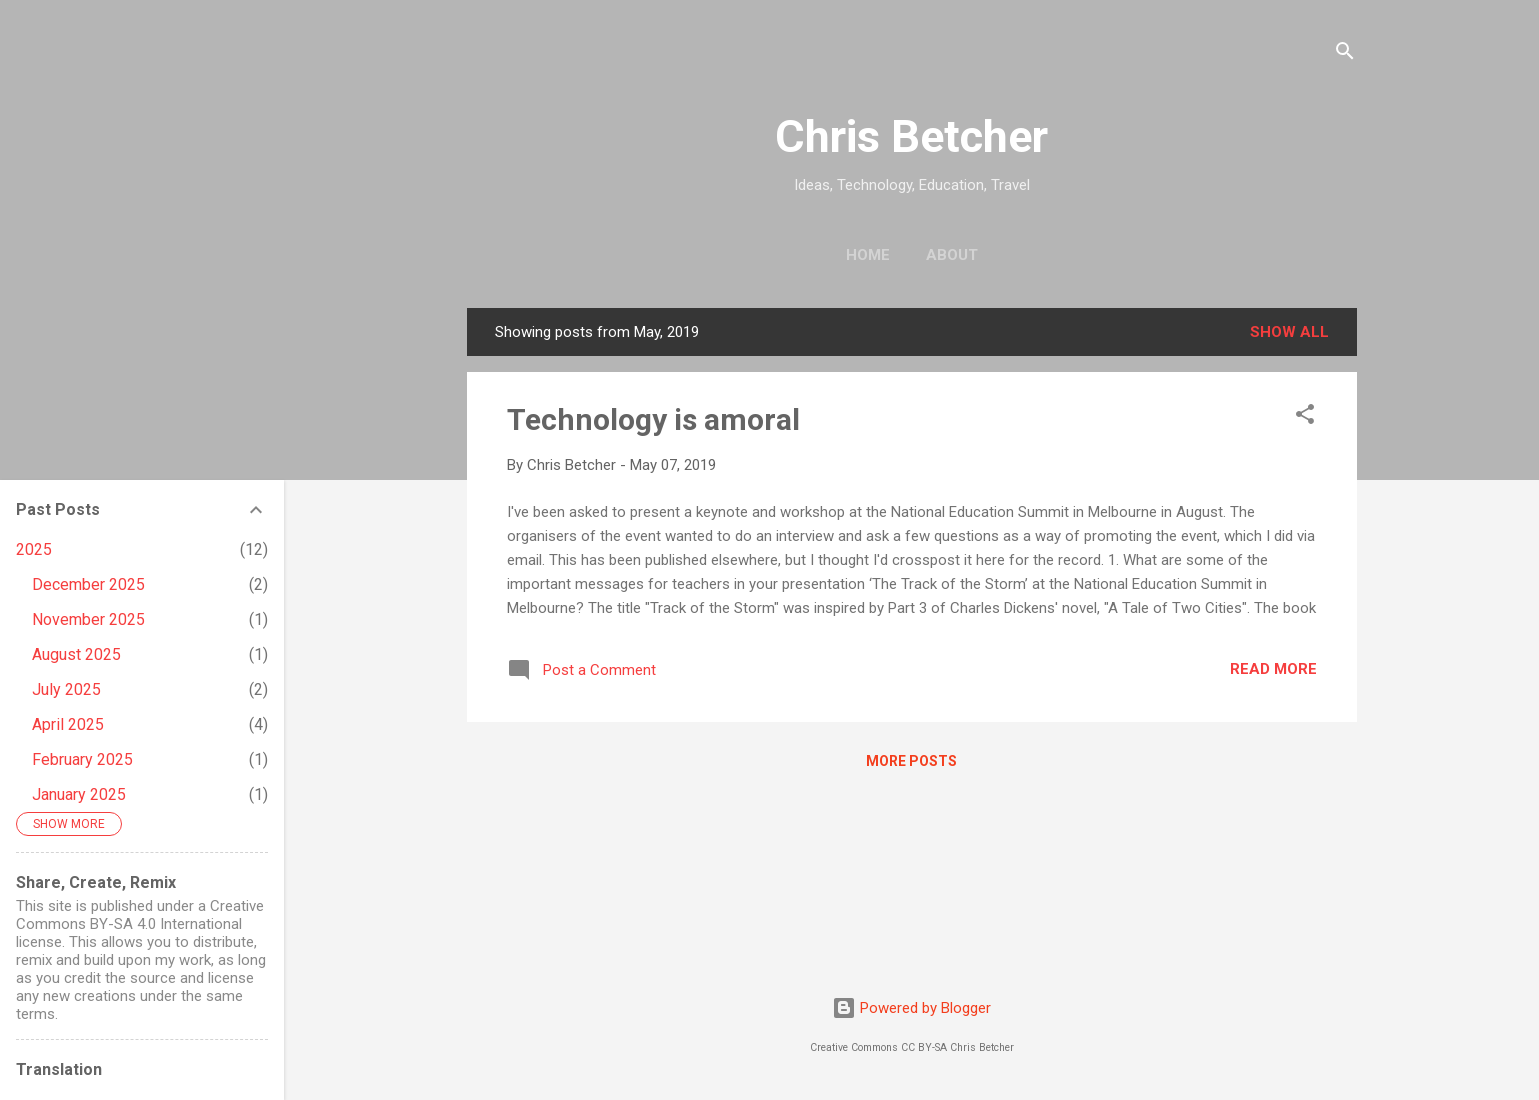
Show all (1289, 332)
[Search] (1345, 54)
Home (868, 255)
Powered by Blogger (911, 1008)
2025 (34, 549)
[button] (1305, 417)
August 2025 (76, 654)
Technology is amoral (653, 419)
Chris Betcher (911, 136)
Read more (1273, 669)
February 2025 (82, 759)
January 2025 (79, 794)
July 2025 (66, 689)
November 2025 (88, 619)
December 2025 (88, 584)
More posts (911, 761)
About (952, 255)
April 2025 (68, 724)
